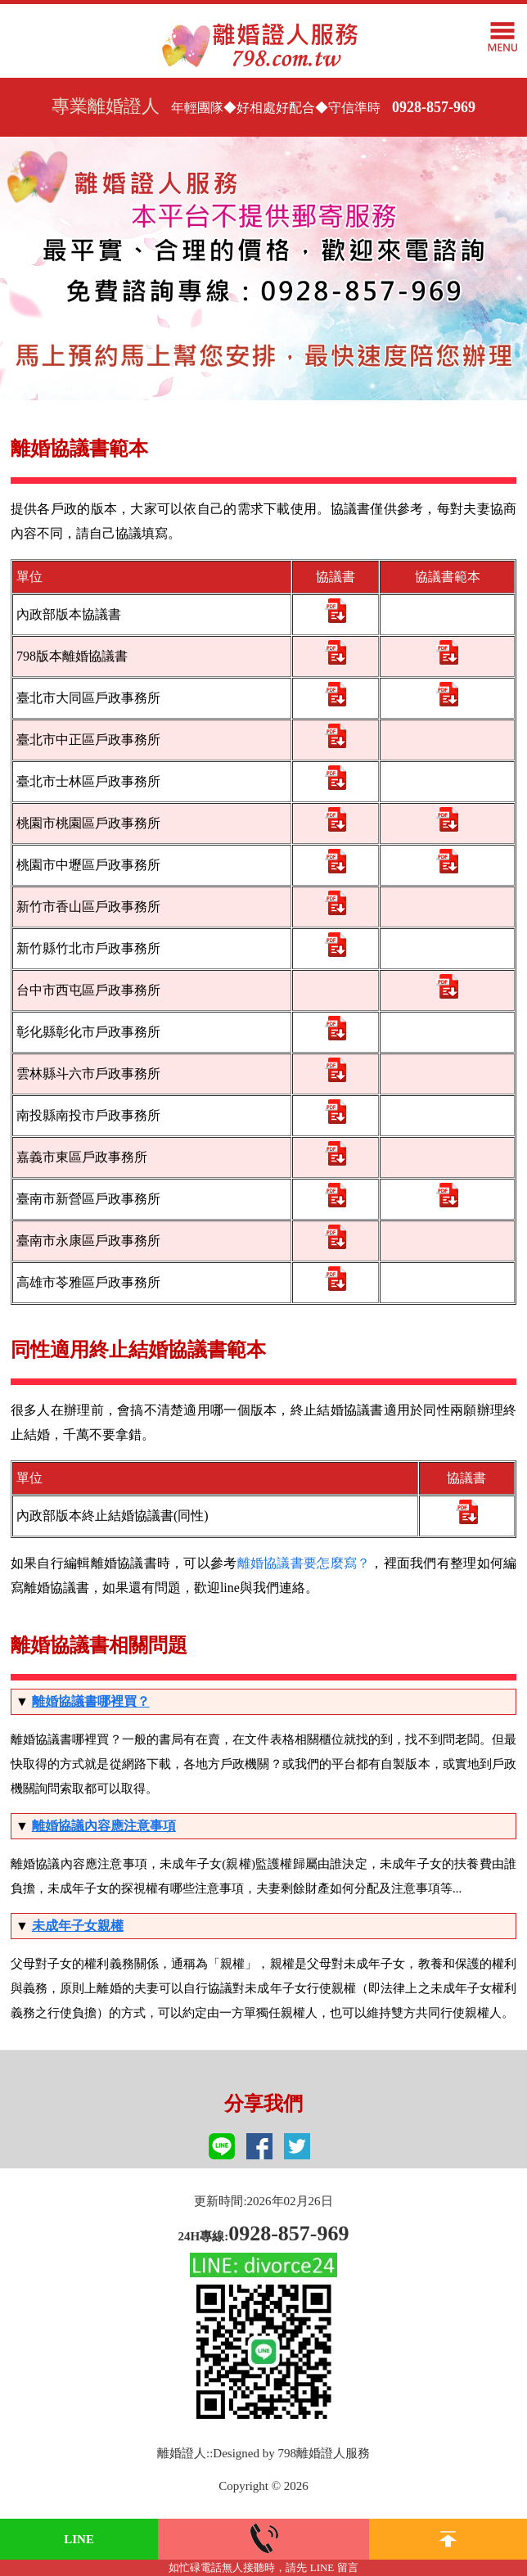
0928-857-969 (433, 107)
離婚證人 (181, 2453)
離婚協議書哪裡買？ (91, 1701)
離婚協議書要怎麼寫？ (304, 1563)
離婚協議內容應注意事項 (104, 1826)
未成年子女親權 (78, 1926)
